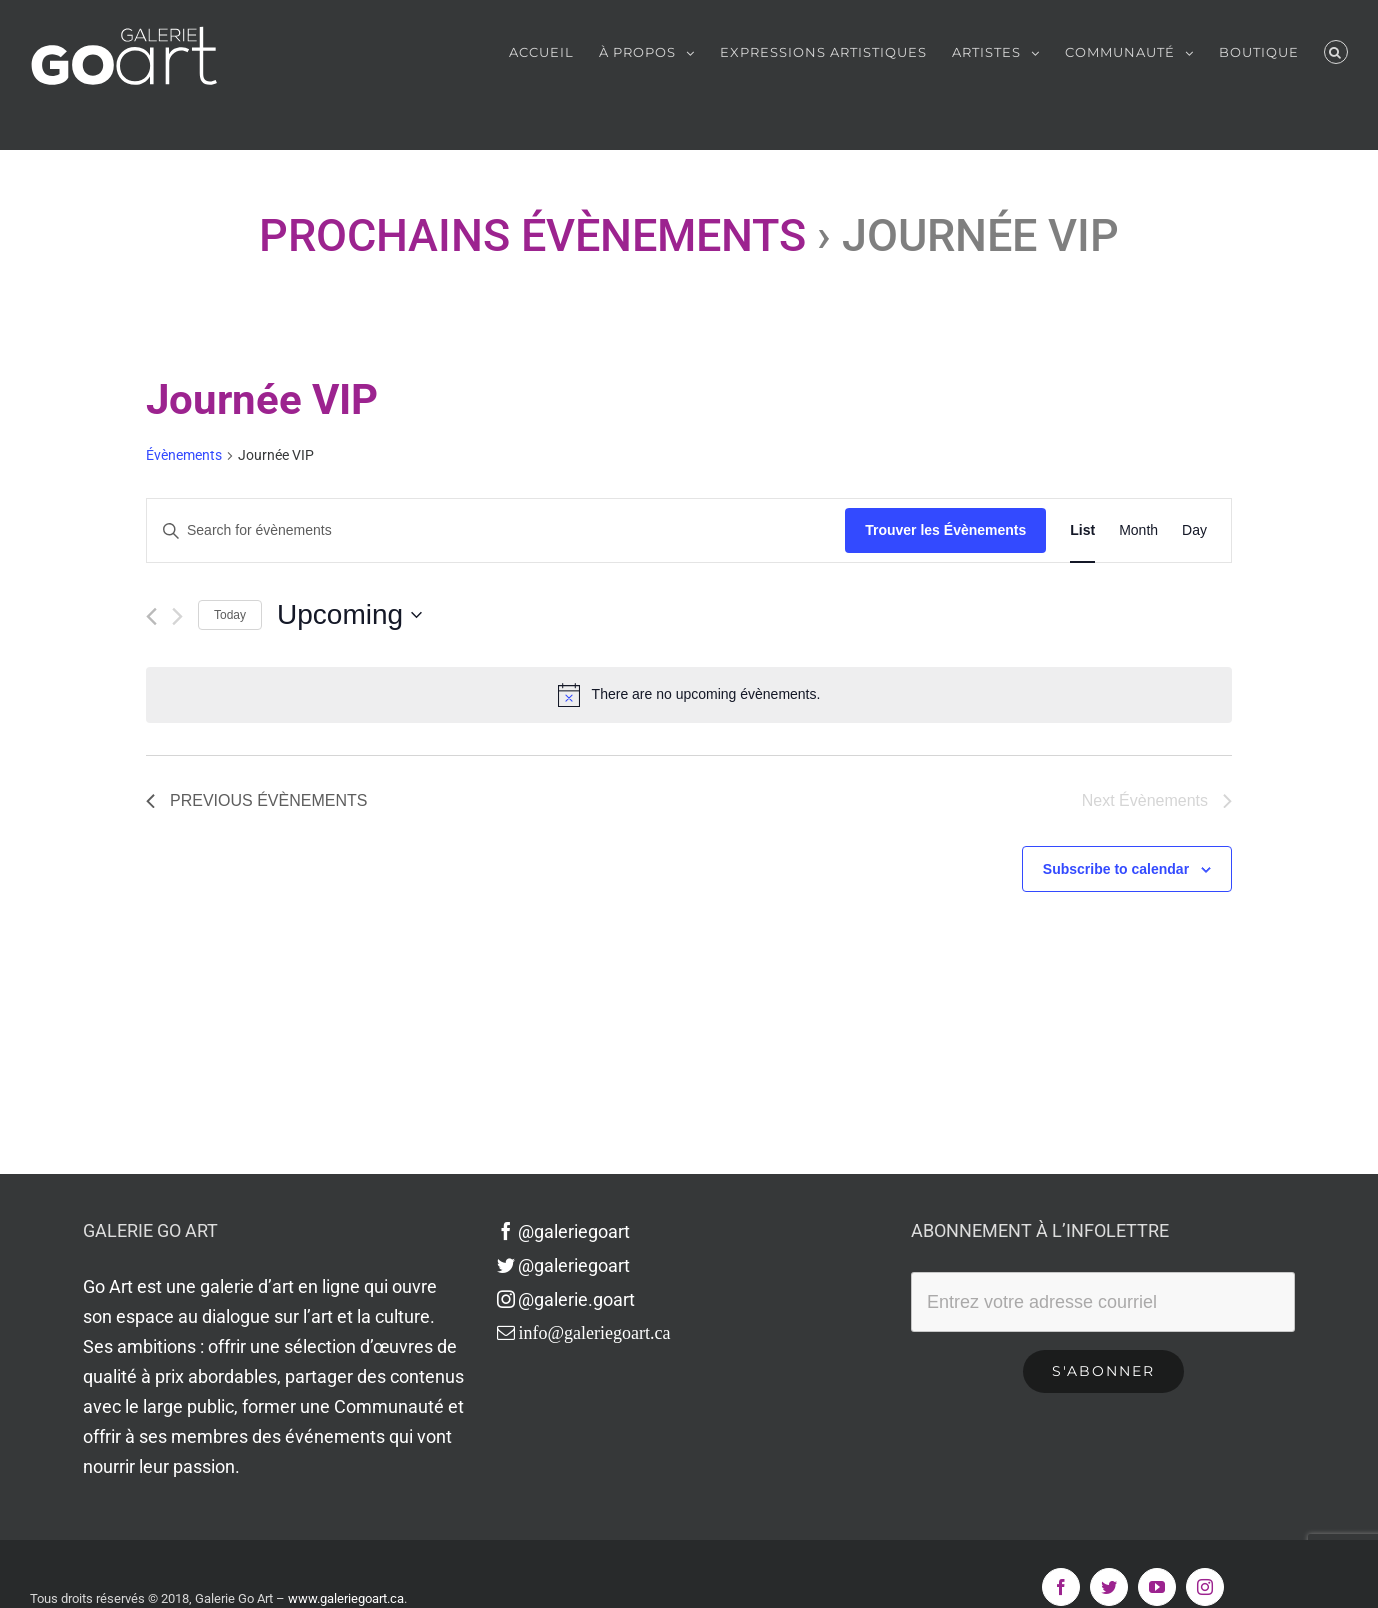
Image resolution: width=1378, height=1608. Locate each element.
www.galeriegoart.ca (346, 1598)
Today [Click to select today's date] (230, 615)
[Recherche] (1336, 52)
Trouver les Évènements (945, 530)
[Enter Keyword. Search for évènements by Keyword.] (496, 530)
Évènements (184, 455)
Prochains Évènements (532, 235)
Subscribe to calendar (1116, 869)
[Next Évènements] (177, 616)
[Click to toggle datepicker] (349, 615)
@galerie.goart (566, 1299)
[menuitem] (554, 52)
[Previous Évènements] (151, 616)
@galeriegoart (564, 1231)
